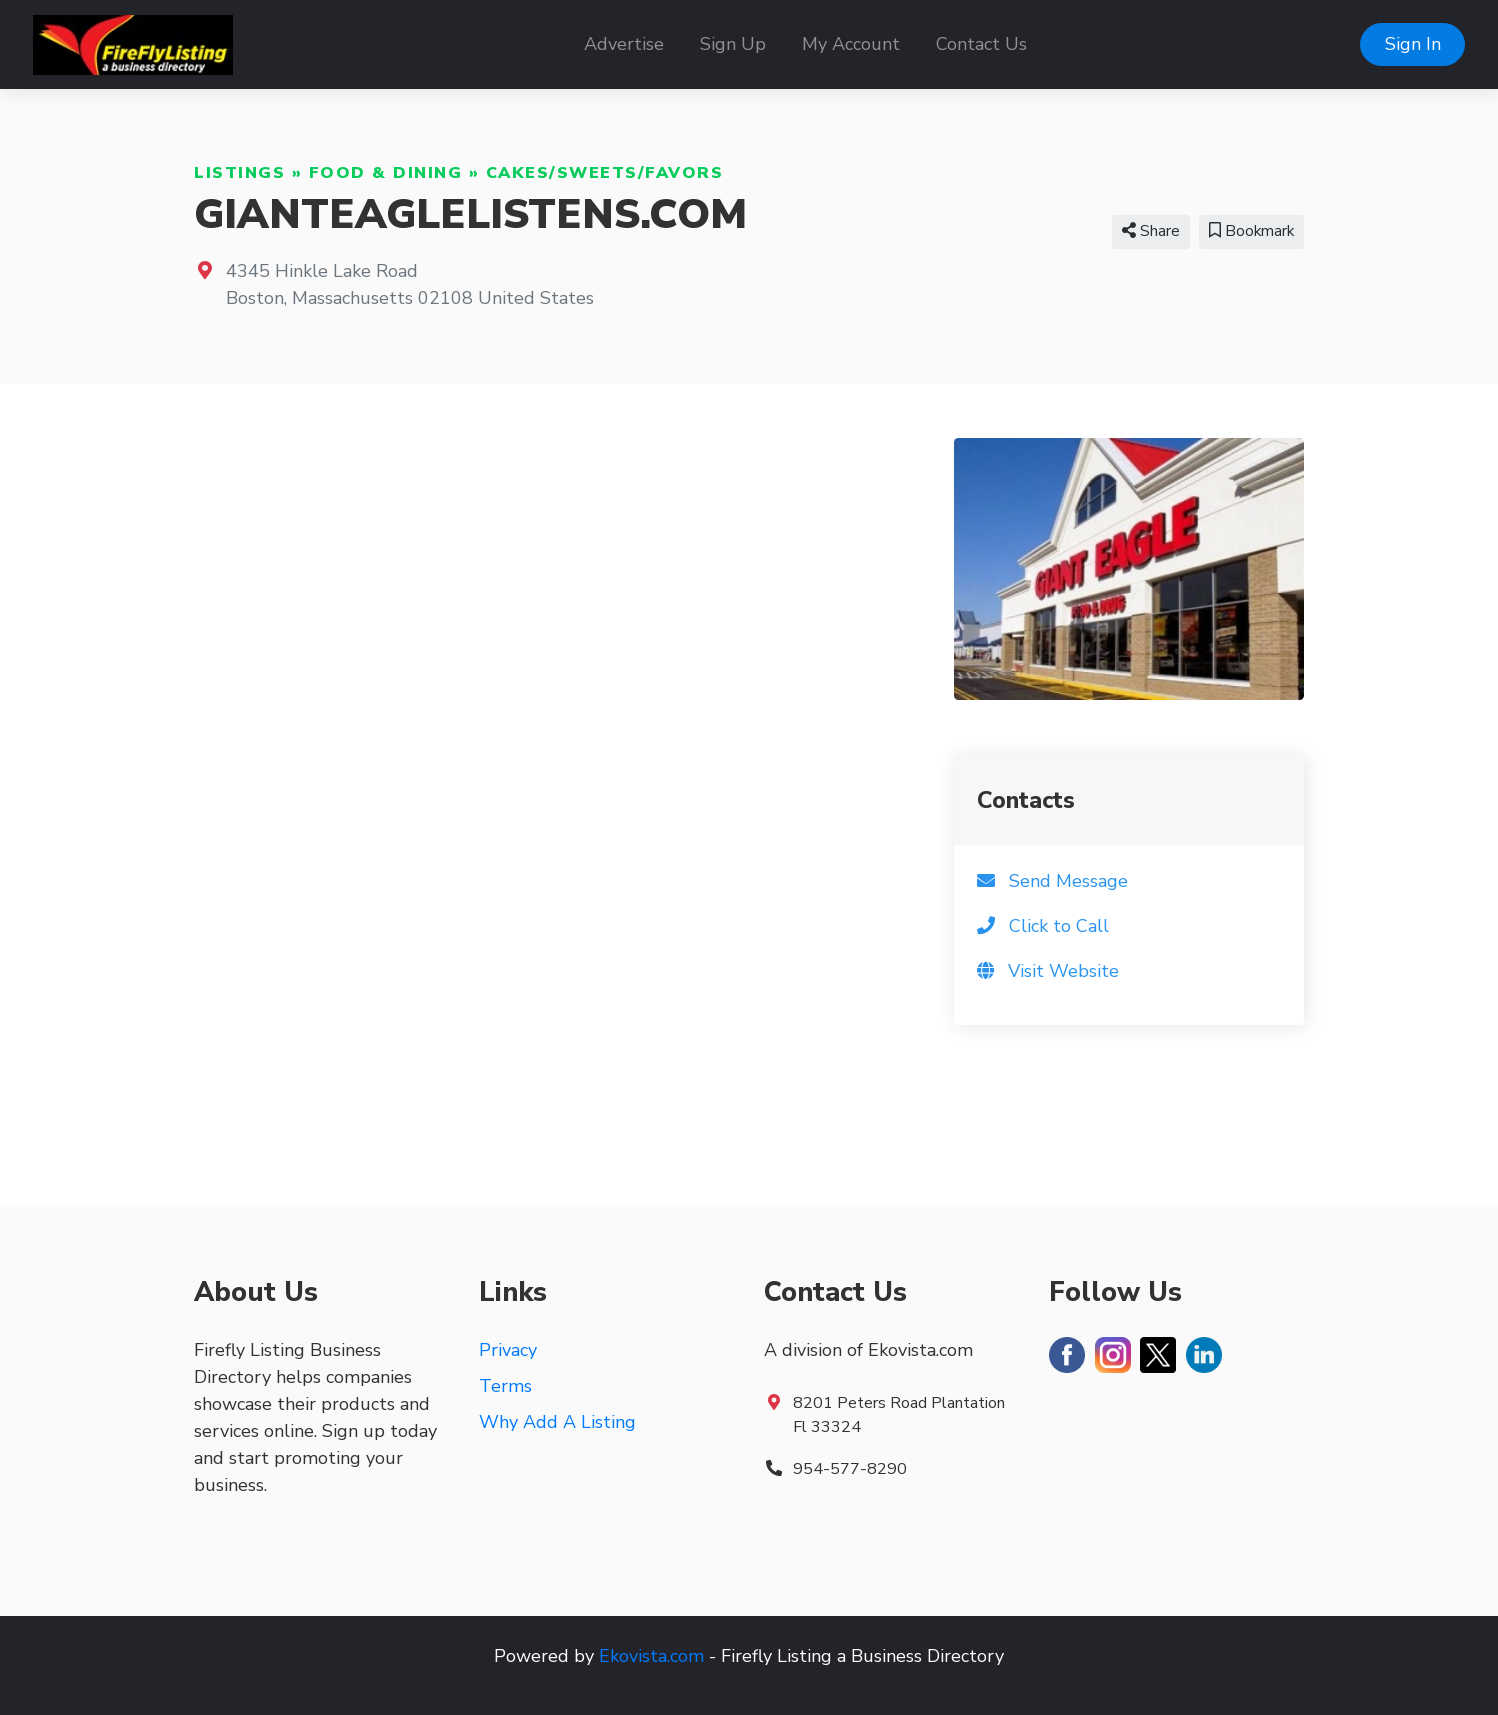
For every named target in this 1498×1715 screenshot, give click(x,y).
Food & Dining (386, 173)
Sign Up (733, 44)
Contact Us (981, 44)
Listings (239, 173)
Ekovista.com (651, 1656)
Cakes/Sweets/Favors (605, 173)
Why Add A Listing (557, 1422)
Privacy (508, 1350)
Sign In (1413, 44)
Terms (505, 1386)
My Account (851, 44)
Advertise (624, 44)
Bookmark (1251, 231)
